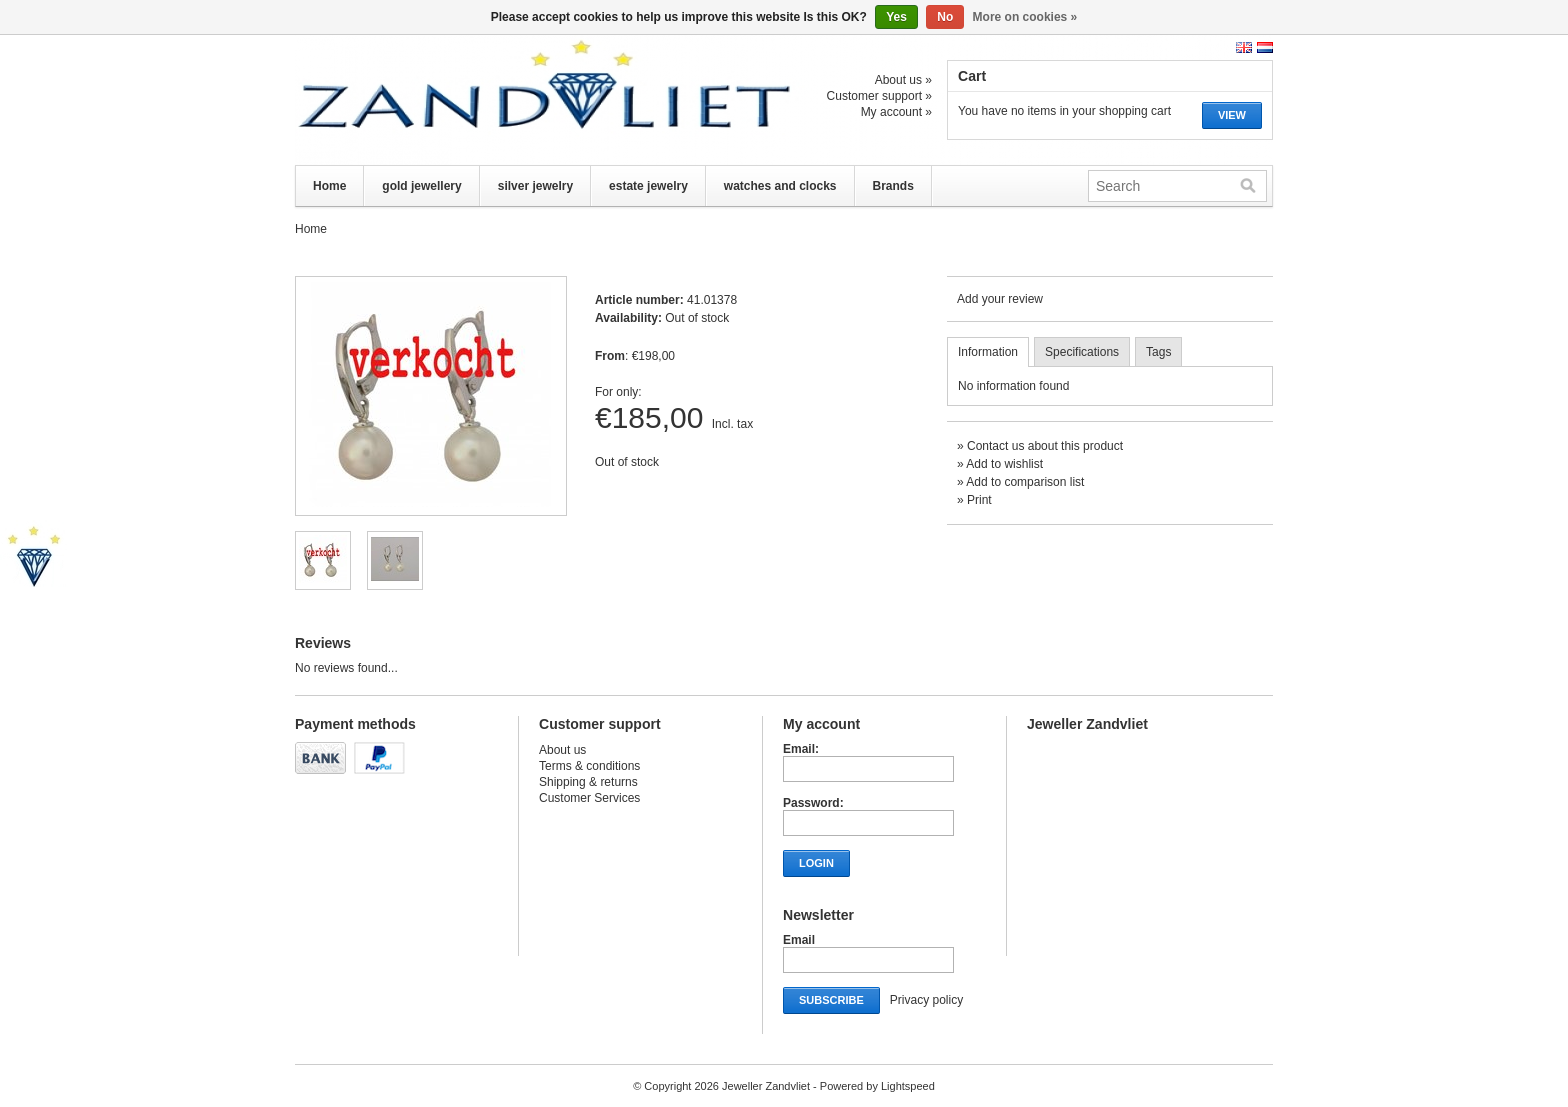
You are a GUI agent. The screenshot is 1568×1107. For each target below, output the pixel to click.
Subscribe (831, 1000)
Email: (801, 749)
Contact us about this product (1045, 446)
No (945, 17)
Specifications (1082, 352)
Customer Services (589, 798)
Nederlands (1265, 47)
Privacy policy (926, 1000)
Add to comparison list (1025, 482)
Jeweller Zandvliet (495, 100)
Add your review (1000, 299)
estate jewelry (648, 186)
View (1232, 115)
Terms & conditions (589, 766)
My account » (896, 112)
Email (799, 940)
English (1244, 47)
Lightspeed (908, 1086)
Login (816, 863)
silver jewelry (535, 186)
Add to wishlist (1004, 464)
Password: (813, 803)
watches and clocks (780, 186)
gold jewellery (421, 186)
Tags (1158, 352)
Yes (896, 17)
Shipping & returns (588, 782)
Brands (893, 186)
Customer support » (879, 96)
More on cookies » (1025, 17)
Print (979, 500)
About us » (903, 80)
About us (562, 750)
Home (329, 186)
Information (988, 352)
